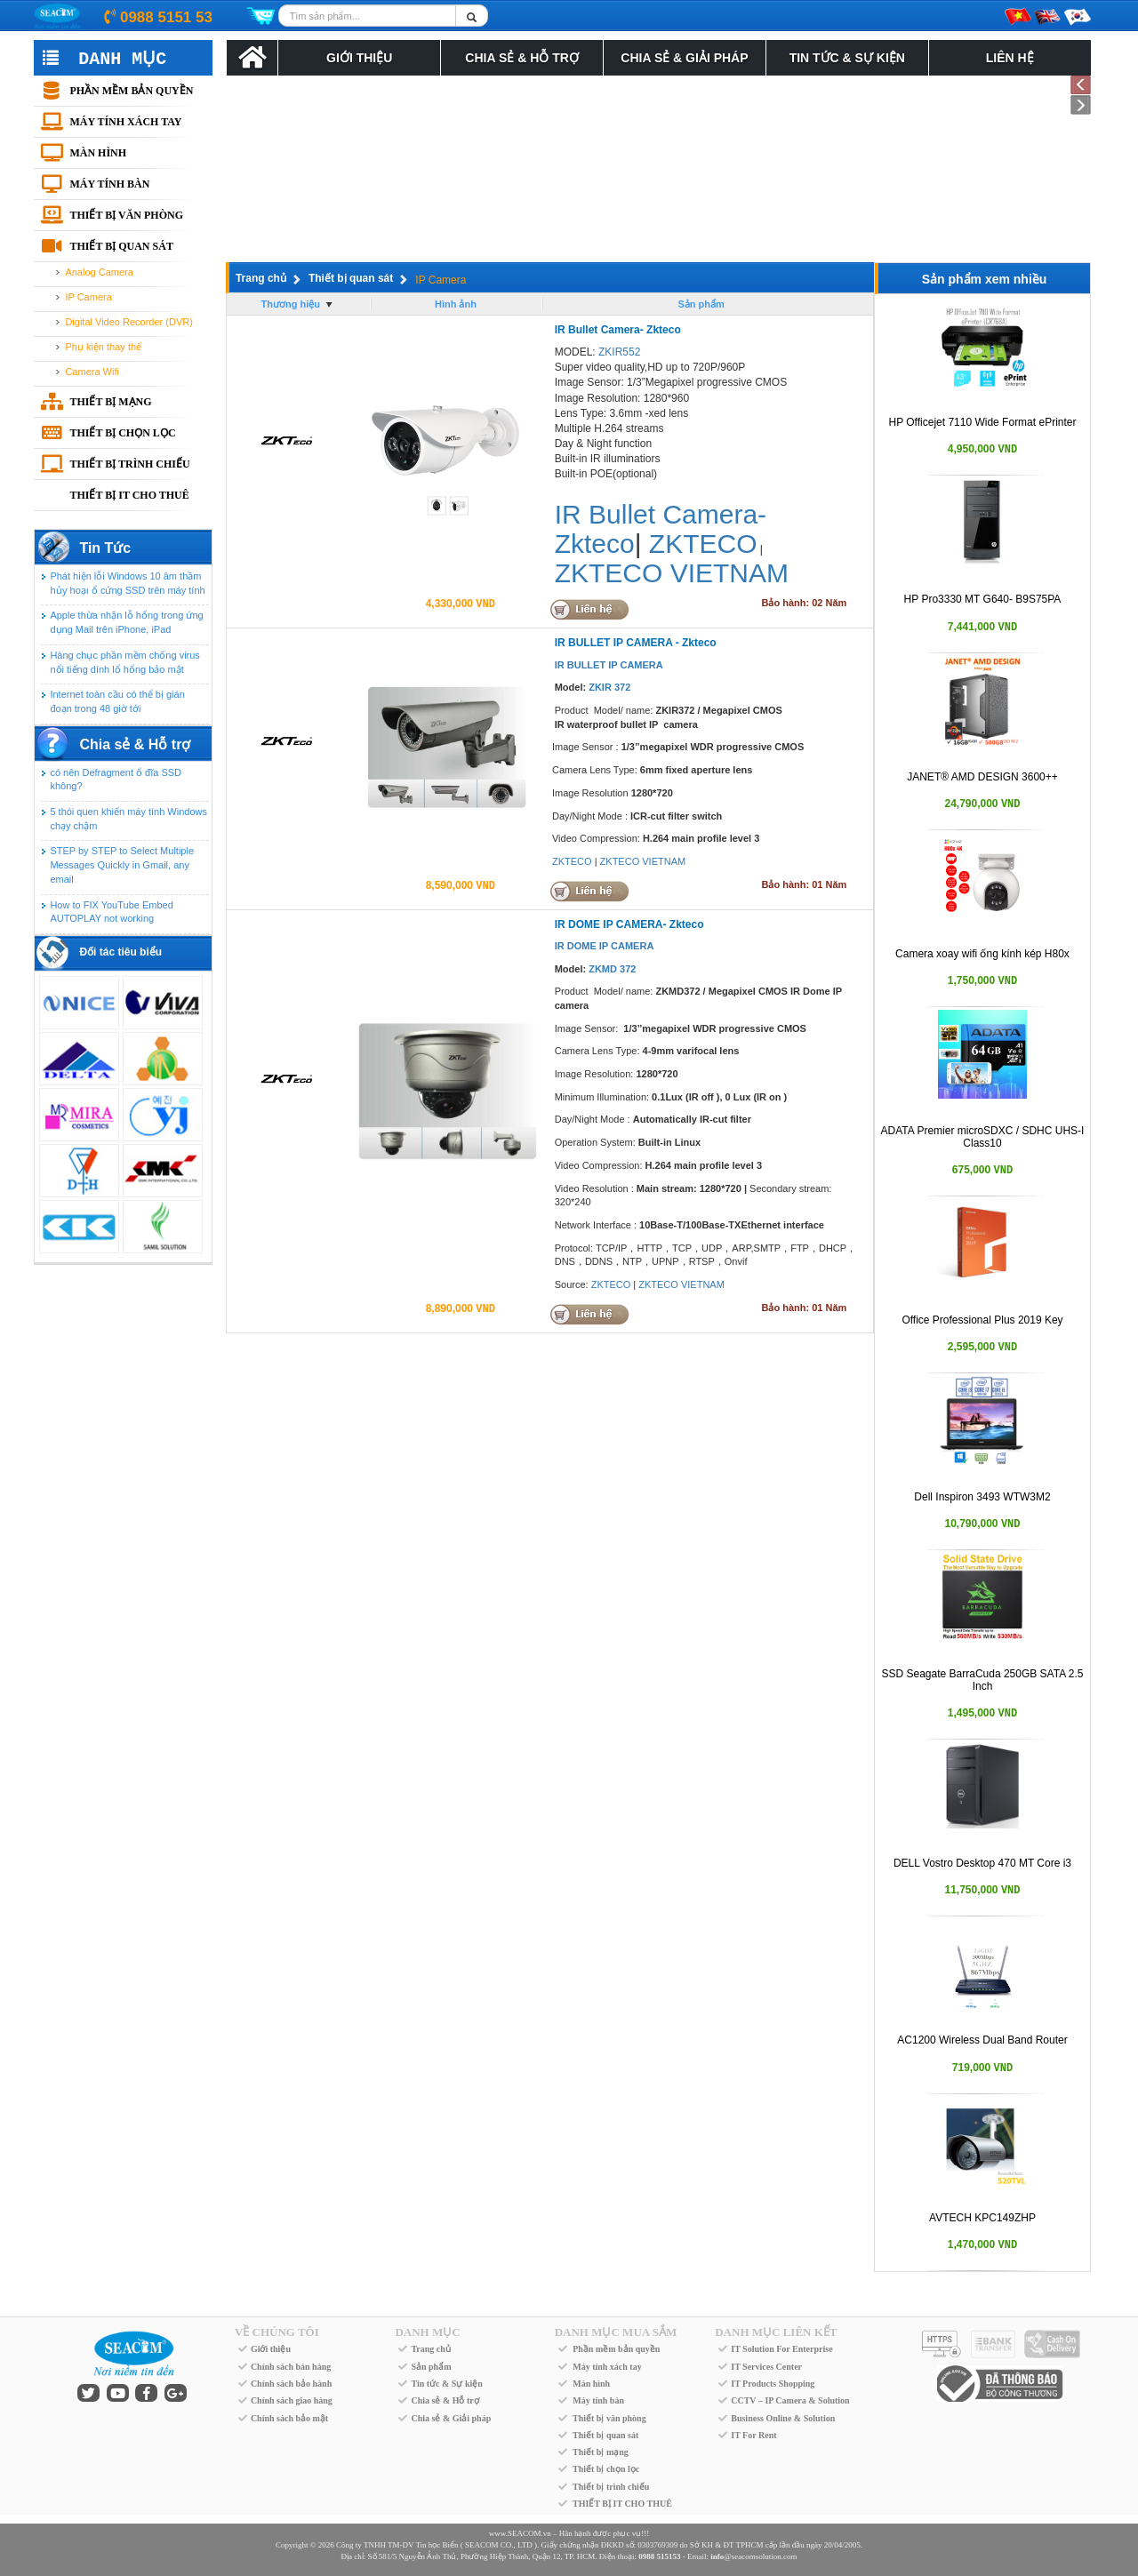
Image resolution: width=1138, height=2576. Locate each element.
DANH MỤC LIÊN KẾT (776, 2332)
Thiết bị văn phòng (126, 215)
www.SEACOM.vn (520, 2533)
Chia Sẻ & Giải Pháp (684, 58)
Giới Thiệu (359, 58)
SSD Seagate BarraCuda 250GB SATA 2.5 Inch (982, 1680)
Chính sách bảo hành (291, 2383)
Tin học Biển (436, 2544)
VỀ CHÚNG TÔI (277, 2332)
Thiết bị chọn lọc (122, 433)
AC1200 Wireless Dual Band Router (982, 2040)
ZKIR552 (619, 352)
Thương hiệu (290, 304)
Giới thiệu (271, 2349)
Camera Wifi (92, 371)
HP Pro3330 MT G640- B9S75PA (983, 599)
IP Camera (88, 297)
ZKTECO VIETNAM (672, 573)
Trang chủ (261, 278)
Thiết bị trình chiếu (129, 464)
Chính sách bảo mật (289, 2418)
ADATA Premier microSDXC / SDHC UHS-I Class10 (983, 1136)
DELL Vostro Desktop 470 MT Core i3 (982, 1863)
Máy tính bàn (109, 184)
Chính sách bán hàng (291, 2367)
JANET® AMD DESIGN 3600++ (982, 777)
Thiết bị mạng (110, 402)
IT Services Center (766, 2367)
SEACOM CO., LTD (499, 2544)
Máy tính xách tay (125, 122)
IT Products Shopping (772, 2383)
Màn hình (97, 153)
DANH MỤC (427, 2332)
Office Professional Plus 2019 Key (982, 1320)
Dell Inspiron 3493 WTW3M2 (982, 1497)
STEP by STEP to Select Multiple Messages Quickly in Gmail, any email (122, 864)
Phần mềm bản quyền (131, 90)
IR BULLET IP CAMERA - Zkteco (636, 642)
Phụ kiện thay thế (103, 346)
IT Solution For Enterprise (781, 2349)
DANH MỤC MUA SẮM (616, 2332)
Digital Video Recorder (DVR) (128, 321)
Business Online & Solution (783, 2418)
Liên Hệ (1010, 58)
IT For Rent (753, 2435)
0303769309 (657, 2544)
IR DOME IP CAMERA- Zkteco (629, 924)
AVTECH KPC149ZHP (982, 2218)
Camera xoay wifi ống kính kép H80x (982, 954)
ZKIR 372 (609, 687)
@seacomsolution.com (753, 2556)
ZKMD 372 (612, 969)
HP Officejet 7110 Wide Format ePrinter (983, 422)
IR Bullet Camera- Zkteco (618, 330)
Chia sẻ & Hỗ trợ (521, 58)
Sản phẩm (431, 2367)
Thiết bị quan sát (120, 246)
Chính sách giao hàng (292, 2400)
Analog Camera (98, 272)
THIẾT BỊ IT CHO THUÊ (128, 495)
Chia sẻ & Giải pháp (451, 2418)
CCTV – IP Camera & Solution (790, 2400)
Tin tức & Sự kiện (847, 58)
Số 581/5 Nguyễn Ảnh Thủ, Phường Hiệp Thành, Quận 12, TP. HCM (482, 2556)
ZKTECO (703, 543)
